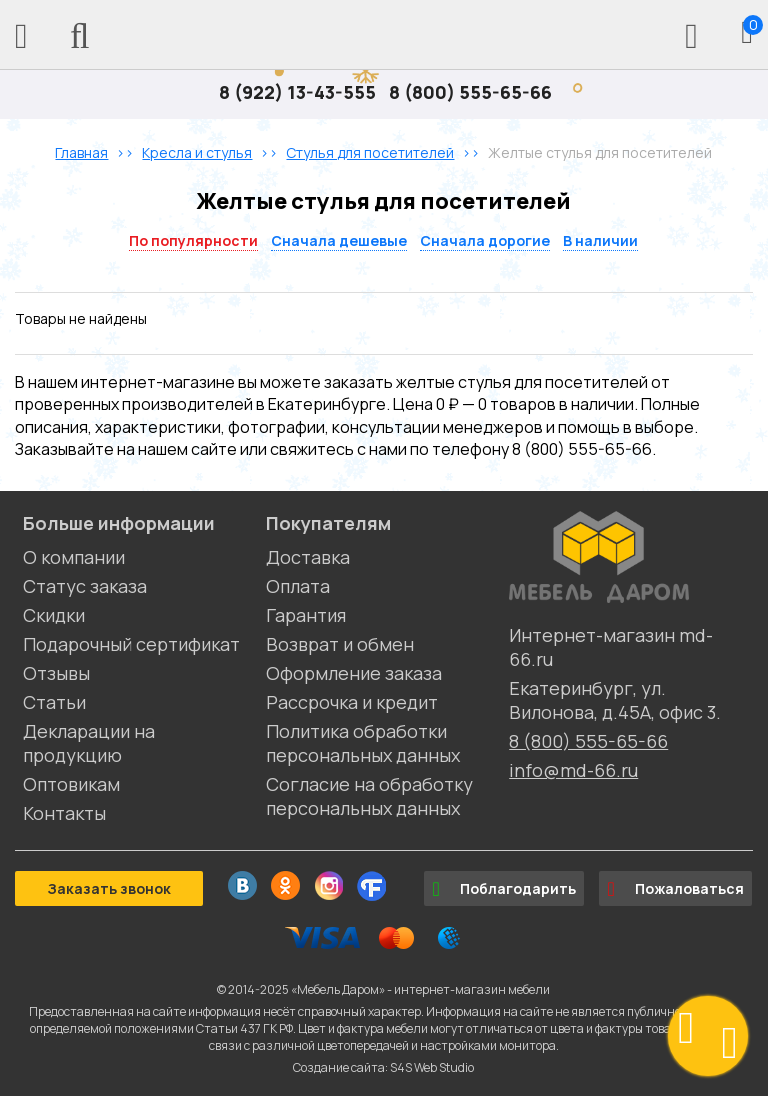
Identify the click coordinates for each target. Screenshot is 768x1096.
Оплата (298, 586)
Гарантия (306, 615)
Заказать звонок (109, 888)
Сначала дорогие (485, 240)
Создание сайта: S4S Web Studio (383, 1067)
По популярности (193, 240)
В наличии (600, 240)
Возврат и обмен (340, 644)
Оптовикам (71, 784)
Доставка (308, 557)
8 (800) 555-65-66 (470, 92)
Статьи (54, 702)
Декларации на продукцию (89, 743)
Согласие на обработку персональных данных (369, 796)
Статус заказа (85, 586)
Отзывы (56, 673)
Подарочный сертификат (131, 644)
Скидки (54, 615)
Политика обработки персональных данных (363, 743)
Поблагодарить (504, 889)
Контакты (64, 813)
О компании (74, 557)
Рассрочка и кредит (352, 702)
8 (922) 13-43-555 (297, 92)
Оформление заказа (354, 673)
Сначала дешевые (339, 240)
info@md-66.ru (573, 770)
